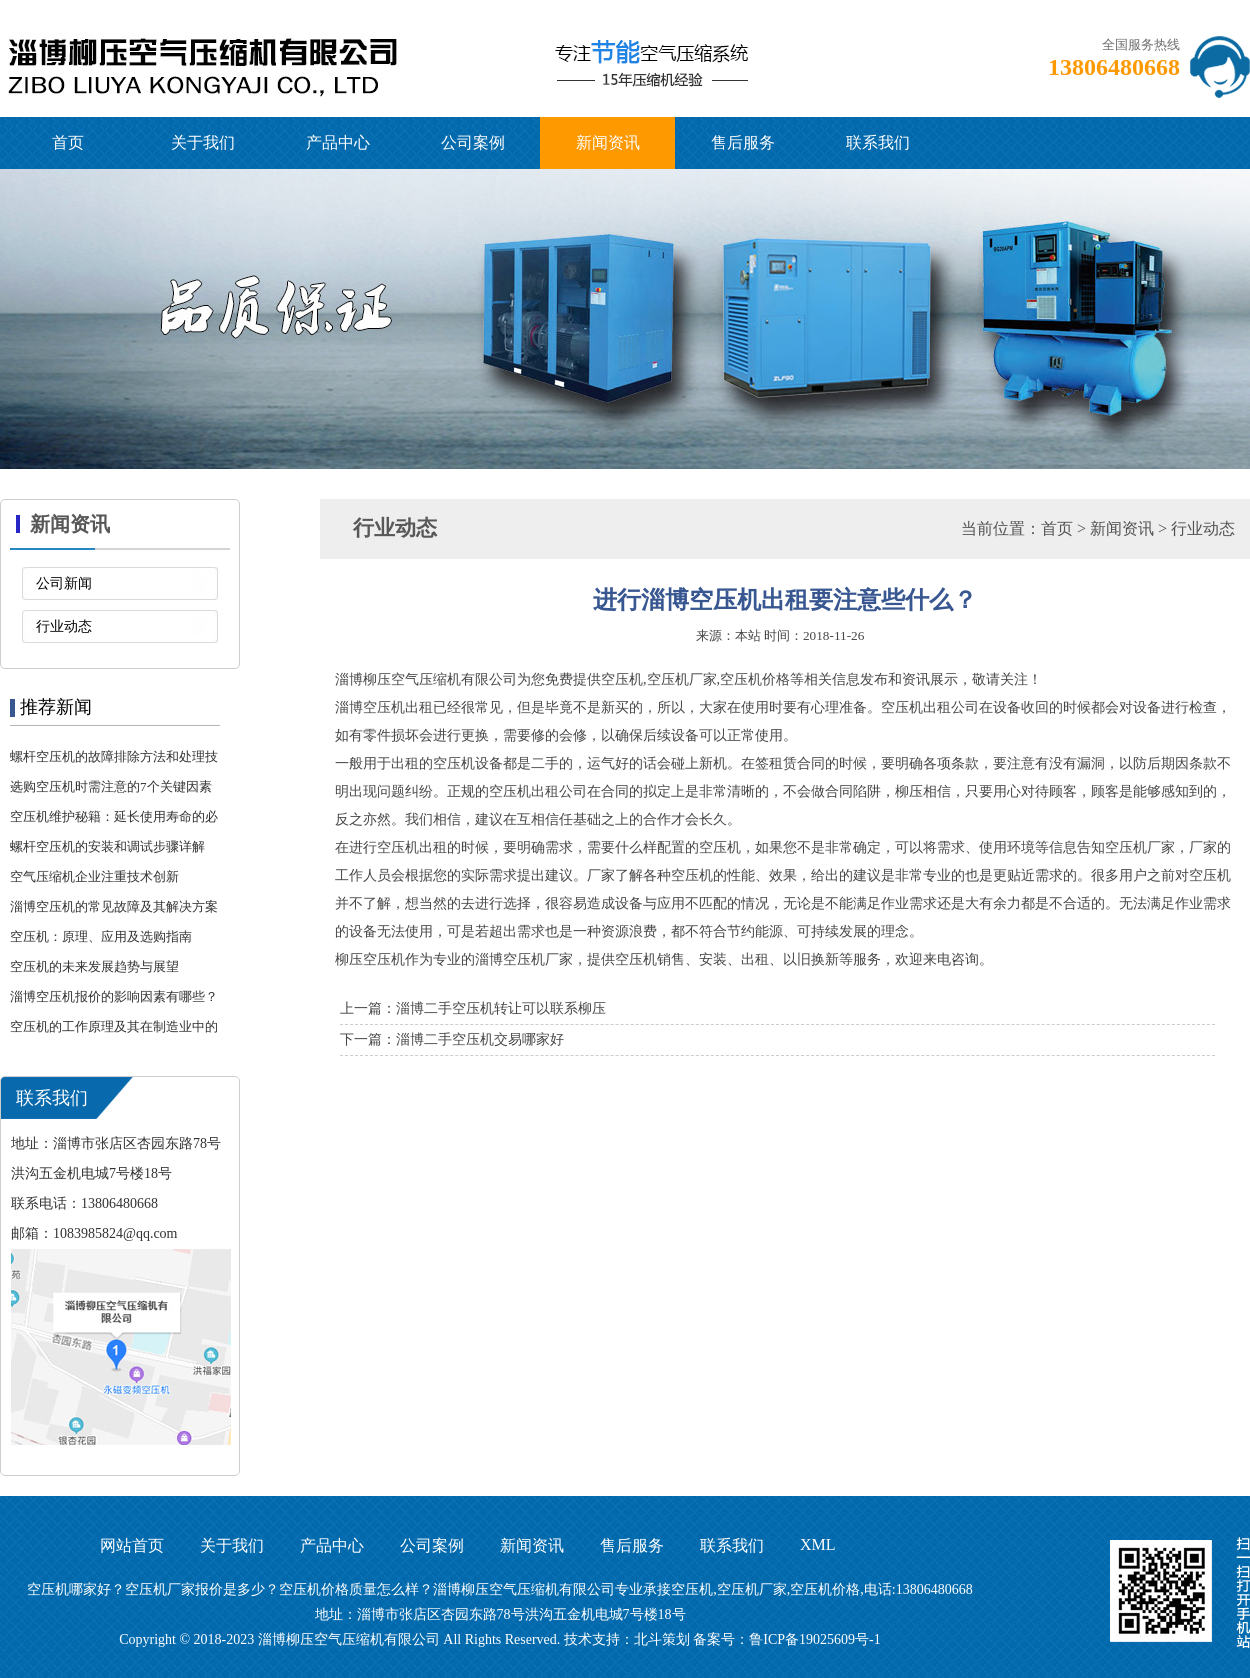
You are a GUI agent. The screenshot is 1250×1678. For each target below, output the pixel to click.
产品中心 (338, 142)
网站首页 (132, 1545)
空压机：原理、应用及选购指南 (101, 936)
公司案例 (473, 142)
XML (818, 1544)
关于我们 (203, 142)
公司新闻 (64, 583)
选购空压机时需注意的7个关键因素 (111, 786)
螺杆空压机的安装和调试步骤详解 (107, 846)
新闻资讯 (608, 142)
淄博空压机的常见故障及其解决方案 (114, 906)
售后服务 (743, 142)
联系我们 (878, 142)
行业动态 (64, 626)
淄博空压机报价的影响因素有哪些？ (114, 996)
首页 (68, 142)
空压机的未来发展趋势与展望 (94, 966)
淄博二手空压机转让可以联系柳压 (501, 1008)
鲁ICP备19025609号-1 (814, 1639)
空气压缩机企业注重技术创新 (94, 876)
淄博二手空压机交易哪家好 (480, 1039)
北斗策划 (662, 1639)
